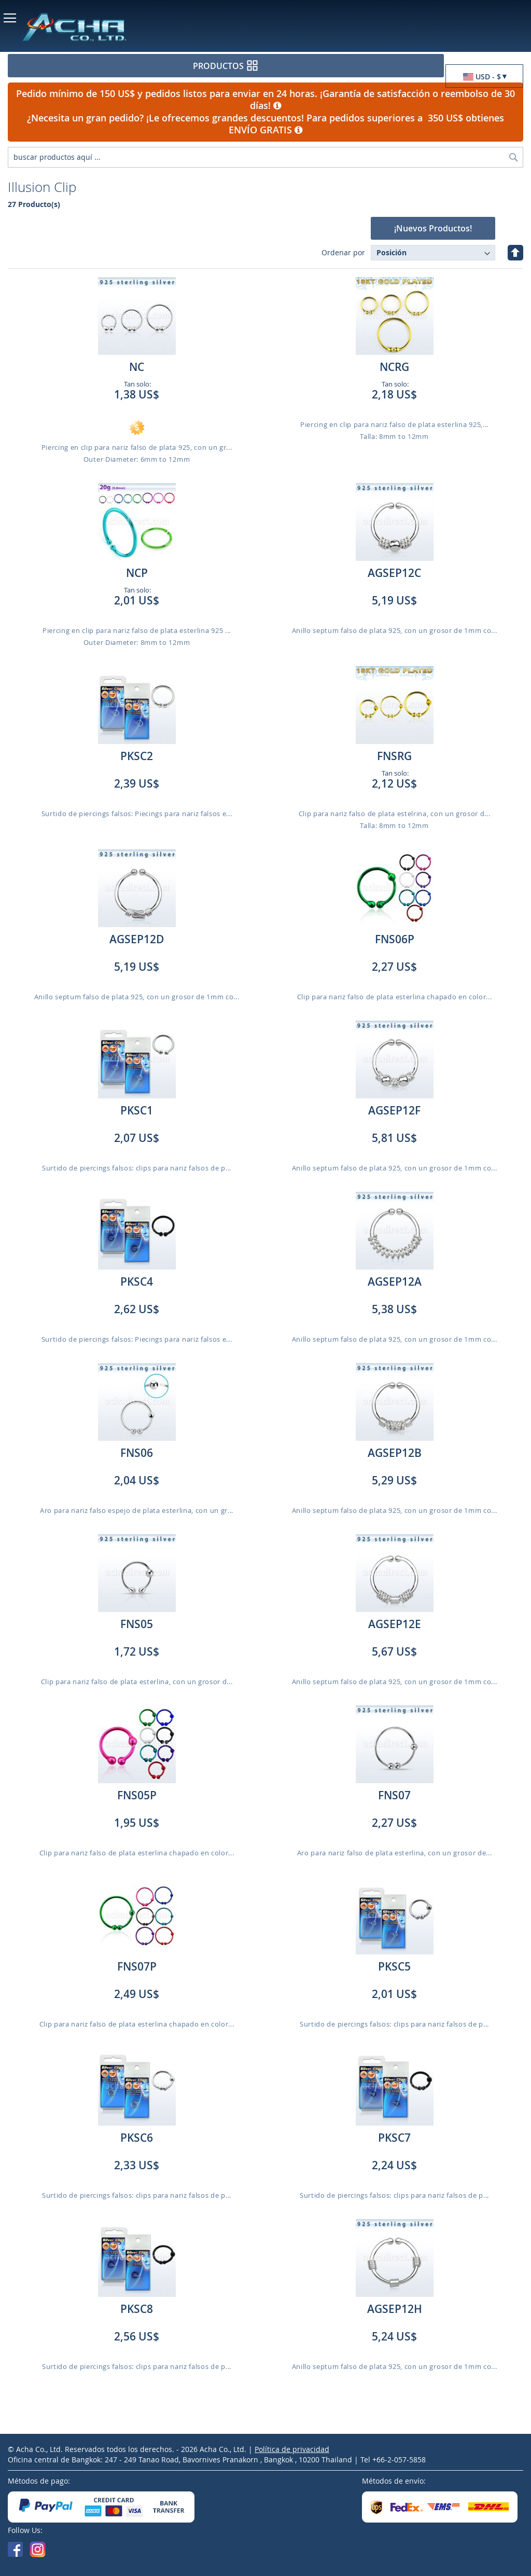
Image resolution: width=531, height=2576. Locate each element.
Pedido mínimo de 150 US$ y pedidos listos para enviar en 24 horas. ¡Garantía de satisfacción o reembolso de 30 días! (265, 100)
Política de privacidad (292, 2449)
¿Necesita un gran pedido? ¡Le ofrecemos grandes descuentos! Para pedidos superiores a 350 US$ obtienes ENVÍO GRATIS (265, 124)
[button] (484, 76)
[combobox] (265, 157)
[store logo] (109, 26)
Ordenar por (343, 252)
